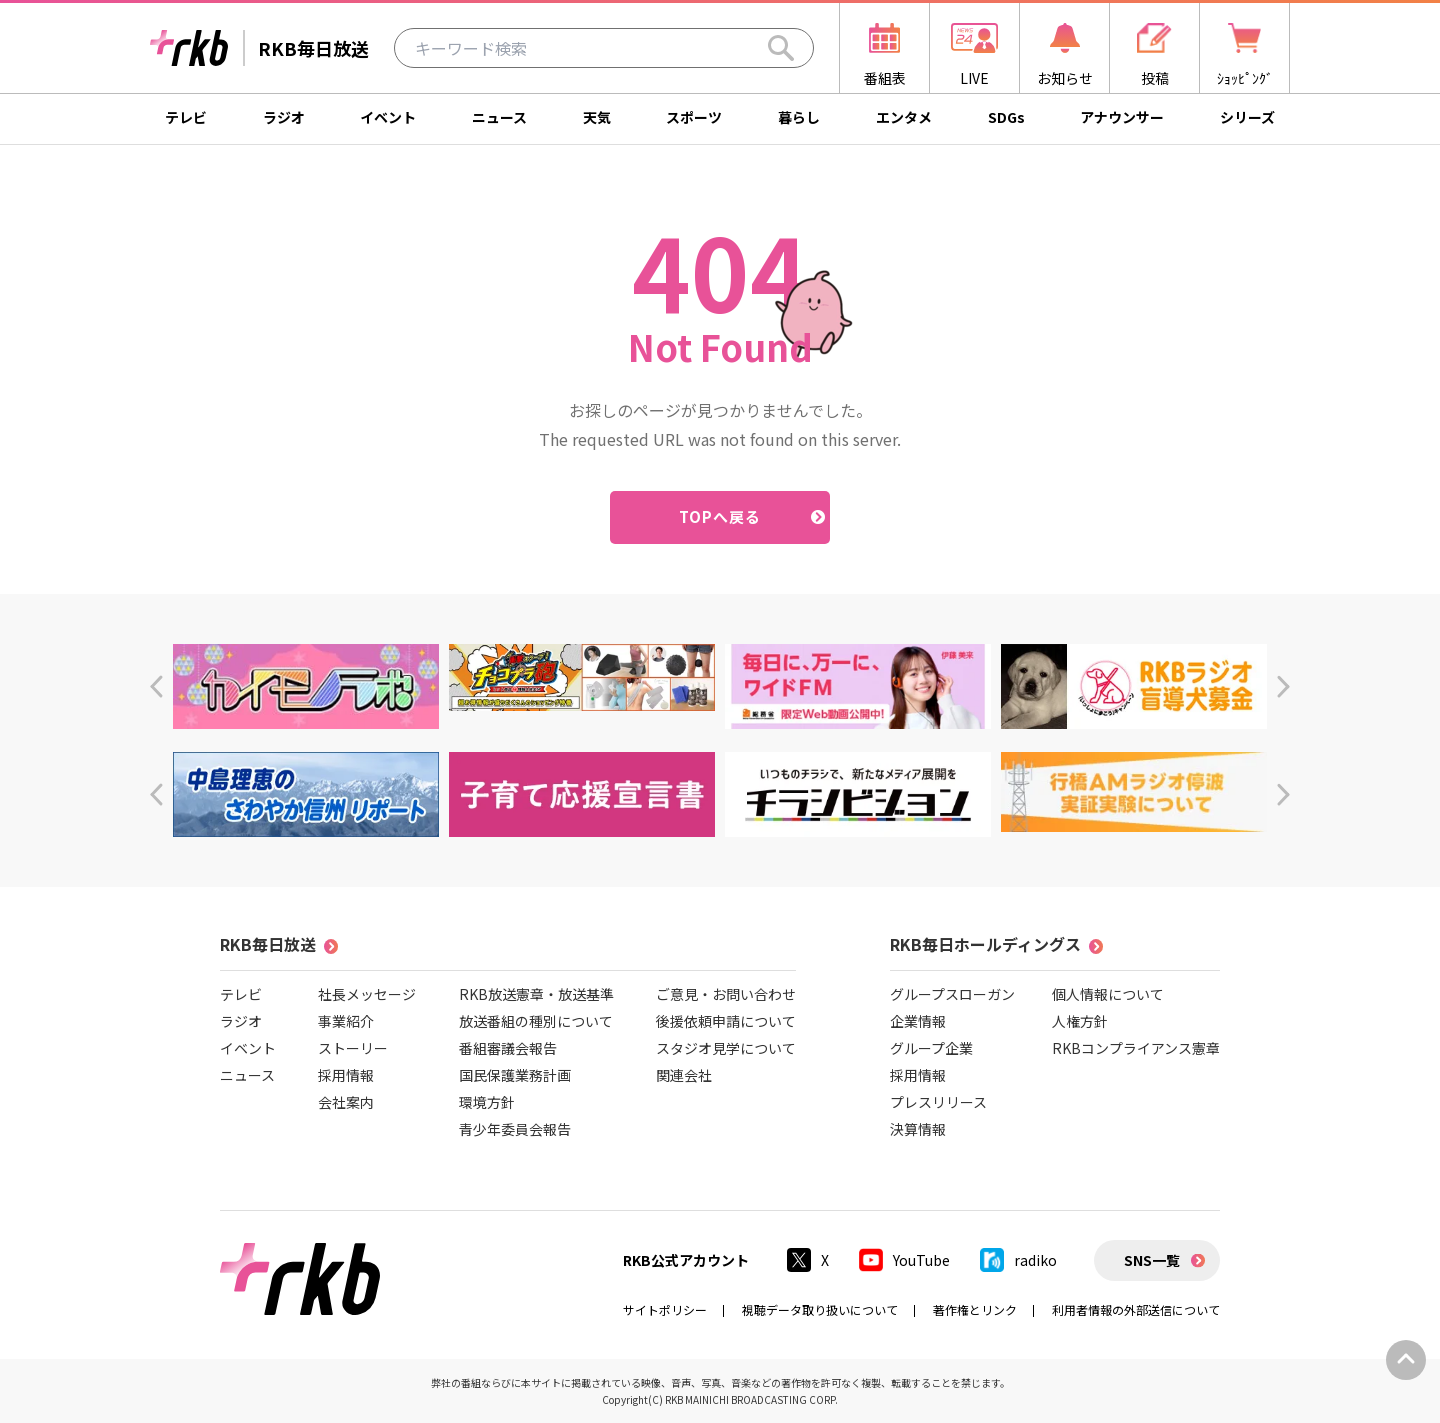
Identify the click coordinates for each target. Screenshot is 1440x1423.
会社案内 (346, 1102)
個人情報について (1108, 994)
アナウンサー (1122, 117)
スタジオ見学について (726, 1048)
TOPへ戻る (720, 516)
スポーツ (694, 117)
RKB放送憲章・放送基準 (536, 994)
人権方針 (1080, 1021)
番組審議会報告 (508, 1048)
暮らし (799, 117)
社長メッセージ (367, 994)
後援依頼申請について (726, 1021)
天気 (597, 117)
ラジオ (284, 117)
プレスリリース (938, 1102)
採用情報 (346, 1075)
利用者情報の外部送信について (1136, 1309)
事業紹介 (346, 1021)
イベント (388, 117)
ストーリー (353, 1048)
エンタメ (904, 117)
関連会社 (684, 1075)
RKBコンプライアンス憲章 (1136, 1048)
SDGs (1006, 117)
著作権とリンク (975, 1309)
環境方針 (487, 1102)
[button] (156, 686)
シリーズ (1247, 117)
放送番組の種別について (536, 1021)
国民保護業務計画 (515, 1075)
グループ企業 (931, 1048)
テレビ (186, 117)
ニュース (499, 117)
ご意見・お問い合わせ (726, 994)
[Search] (781, 48)
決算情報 (918, 1129)
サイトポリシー (665, 1309)
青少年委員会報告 (515, 1129)
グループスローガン (952, 994)
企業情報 (918, 1021)
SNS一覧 (1152, 1260)
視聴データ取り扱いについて (820, 1309)
